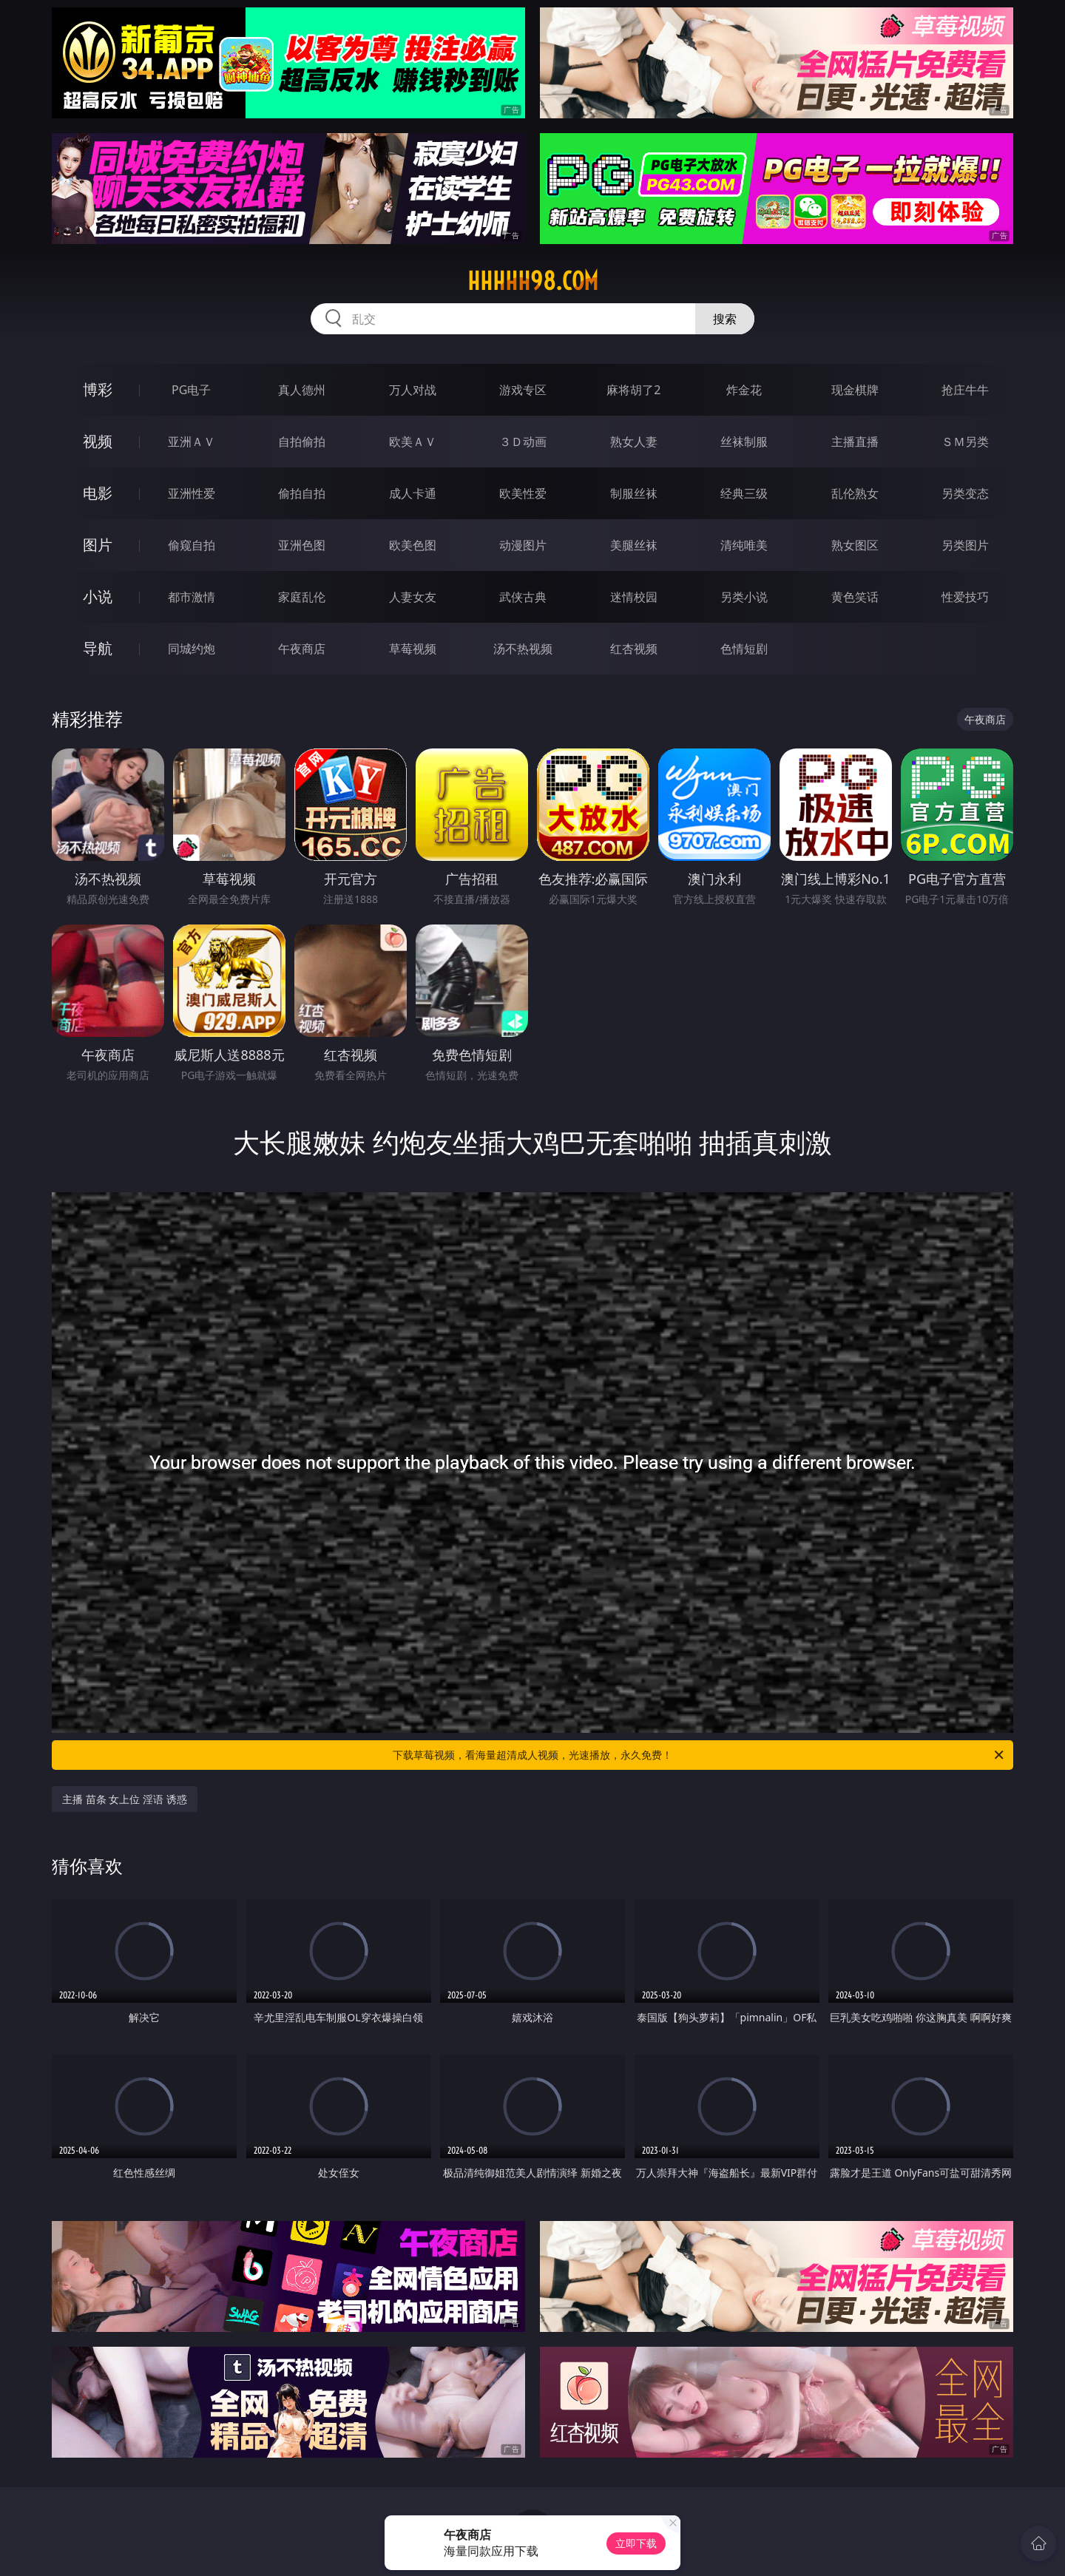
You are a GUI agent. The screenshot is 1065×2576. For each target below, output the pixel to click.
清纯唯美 (744, 545)
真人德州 (301, 390)
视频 (97, 441)
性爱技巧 (965, 597)
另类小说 (744, 597)
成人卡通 (412, 493)
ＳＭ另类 (965, 441)
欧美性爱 (523, 493)
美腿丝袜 (633, 545)
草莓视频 (412, 648)
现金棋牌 (855, 390)
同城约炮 (191, 648)
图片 (97, 545)
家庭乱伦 (301, 597)
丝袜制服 (744, 441)
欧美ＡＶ (412, 441)
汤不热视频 (522, 648)
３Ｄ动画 (523, 441)
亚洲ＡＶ (191, 441)
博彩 (97, 389)
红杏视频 (633, 648)
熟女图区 (855, 545)
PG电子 (191, 390)
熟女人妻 (633, 441)
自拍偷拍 (301, 441)
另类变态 (965, 493)
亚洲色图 (301, 545)
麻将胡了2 (633, 390)
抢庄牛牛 (965, 390)
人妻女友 (412, 597)
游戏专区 (523, 390)
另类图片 (965, 545)
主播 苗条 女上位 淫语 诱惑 (124, 1799)
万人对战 (412, 390)
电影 (97, 493)
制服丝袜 (633, 493)
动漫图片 (523, 545)
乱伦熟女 (855, 493)
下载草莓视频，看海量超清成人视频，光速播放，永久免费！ (699, 1755)
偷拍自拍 (301, 493)
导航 (97, 648)
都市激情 (191, 597)
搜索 (725, 319)
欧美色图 (412, 545)
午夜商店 (301, 648)
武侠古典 (523, 597)
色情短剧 (744, 648)
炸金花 (744, 390)
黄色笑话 (855, 597)
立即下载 (636, 2543)
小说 (97, 596)
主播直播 (855, 441)
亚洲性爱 (191, 493)
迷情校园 (633, 597)
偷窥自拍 (191, 545)
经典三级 (744, 493)
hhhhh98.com (532, 281)
